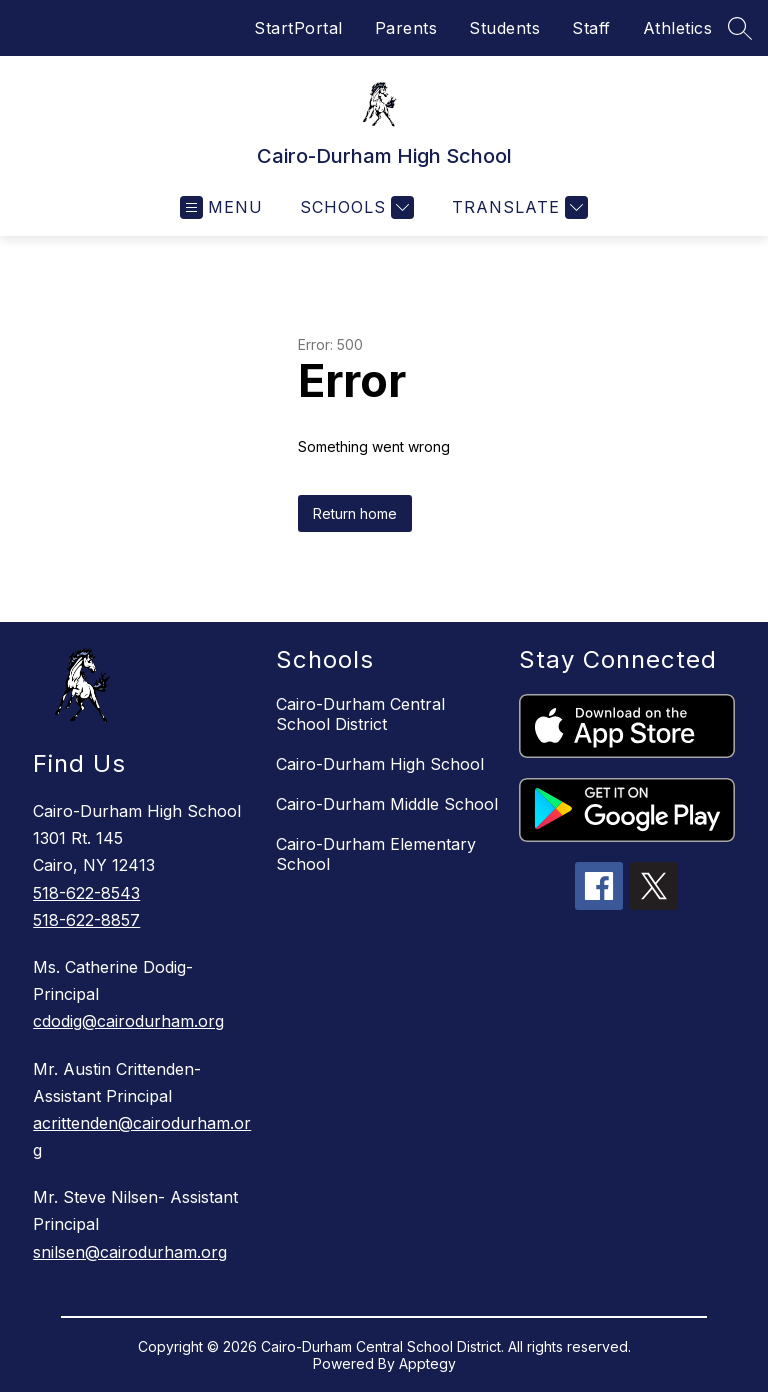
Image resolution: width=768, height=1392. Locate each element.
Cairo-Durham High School (380, 764)
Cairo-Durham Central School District (360, 714)
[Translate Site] (517, 207)
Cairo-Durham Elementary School (376, 854)
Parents (406, 28)
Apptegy (427, 1363)
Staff (591, 28)
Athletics (678, 28)
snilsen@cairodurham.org (130, 1252)
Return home (355, 513)
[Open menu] (221, 207)
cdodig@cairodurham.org (128, 1021)
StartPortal (298, 28)
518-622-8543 (86, 893)
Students (504, 28)
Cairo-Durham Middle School (387, 804)
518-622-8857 (86, 920)
